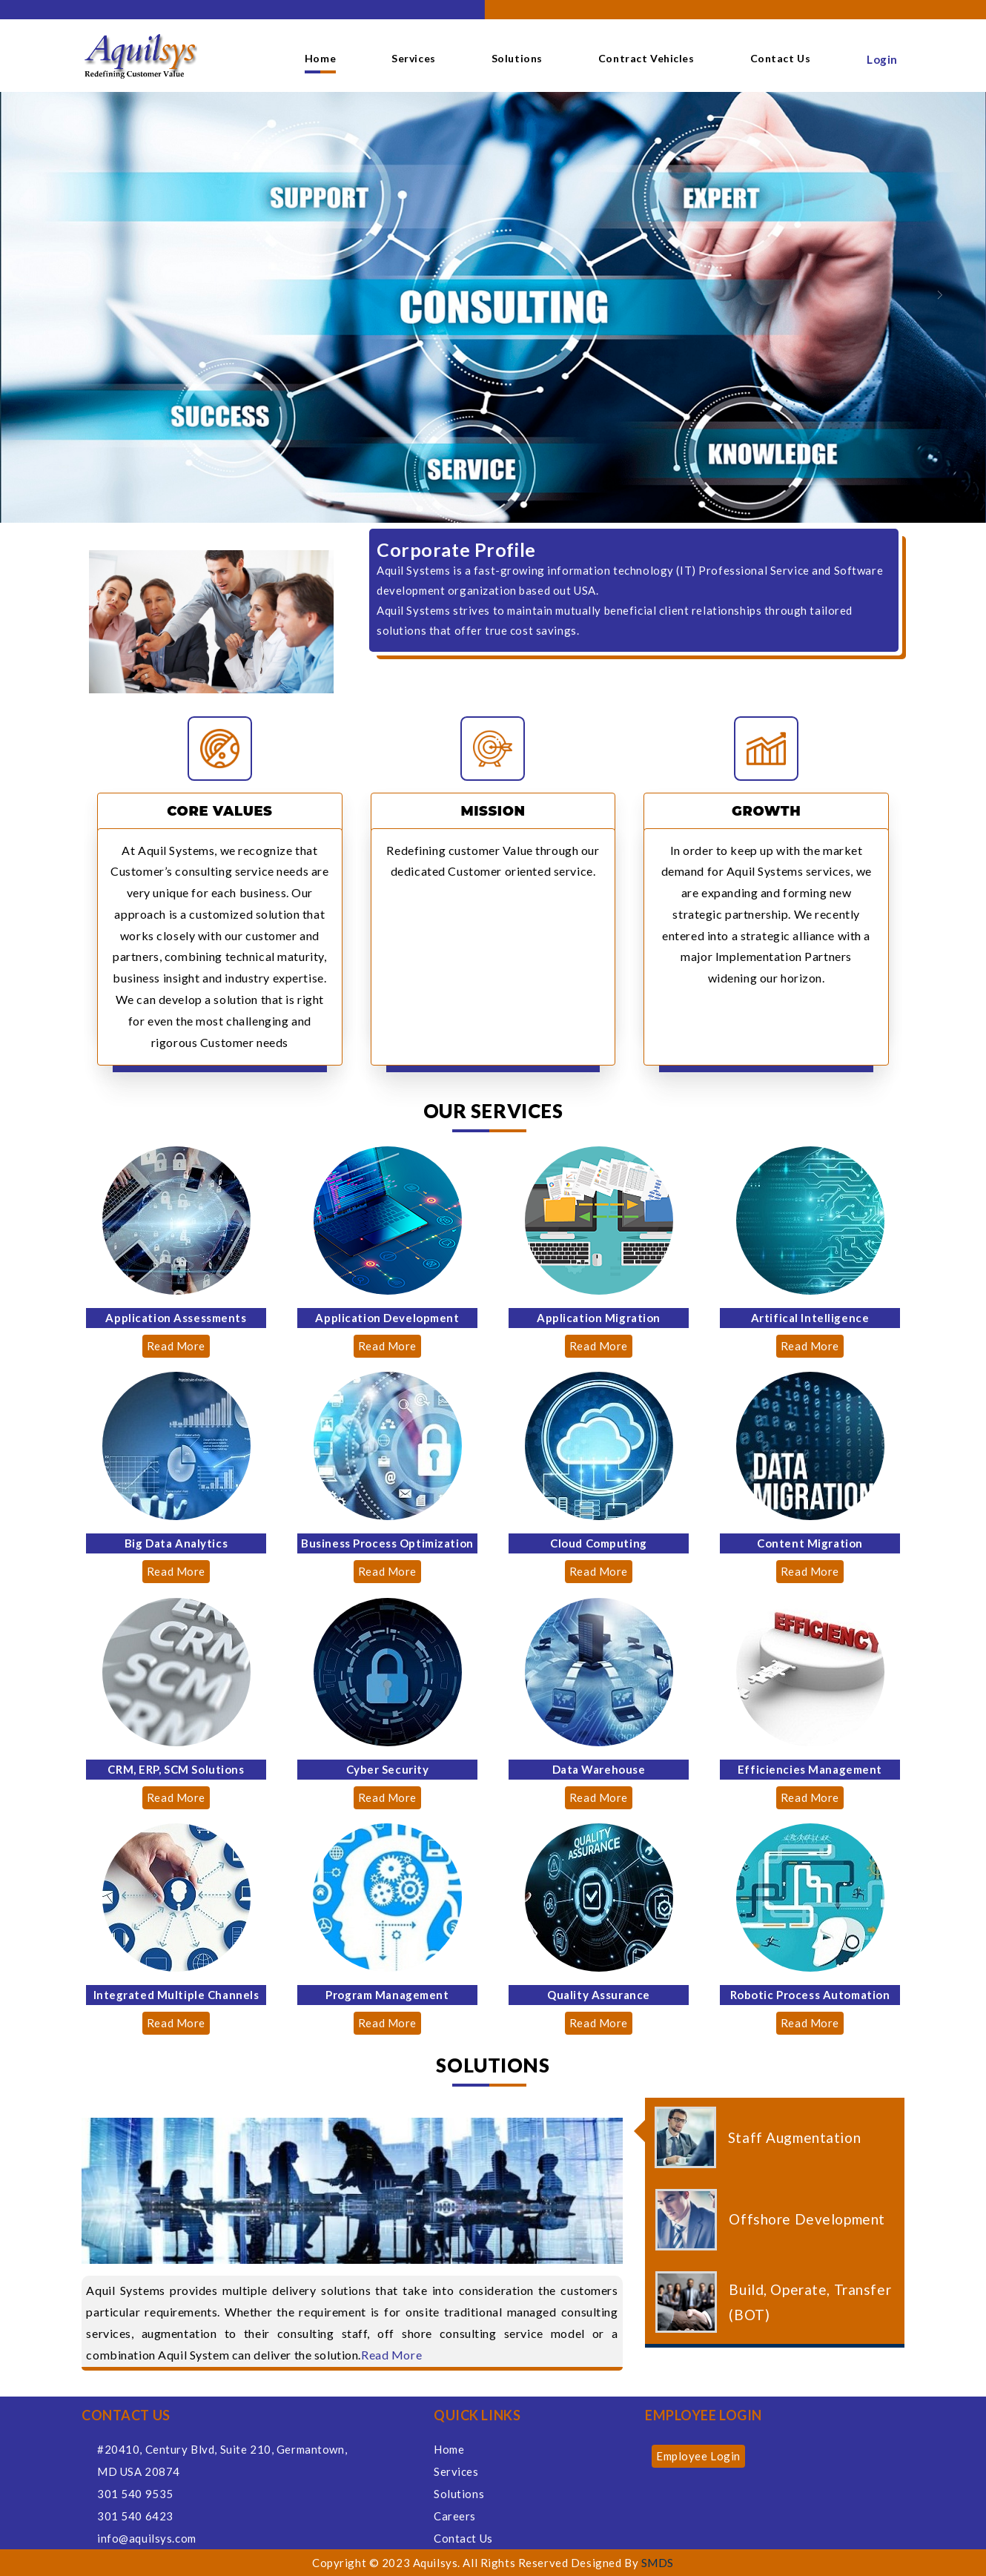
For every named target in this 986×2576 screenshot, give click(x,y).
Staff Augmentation (794, 2137)
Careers (455, 2516)
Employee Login (698, 2456)
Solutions (517, 58)
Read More (176, 1346)
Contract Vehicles (646, 58)
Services (413, 58)
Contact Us (780, 58)
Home (320, 58)
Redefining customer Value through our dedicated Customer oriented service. (492, 861)
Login (882, 59)
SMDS (657, 2562)
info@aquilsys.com (146, 2538)
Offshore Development (806, 2218)
